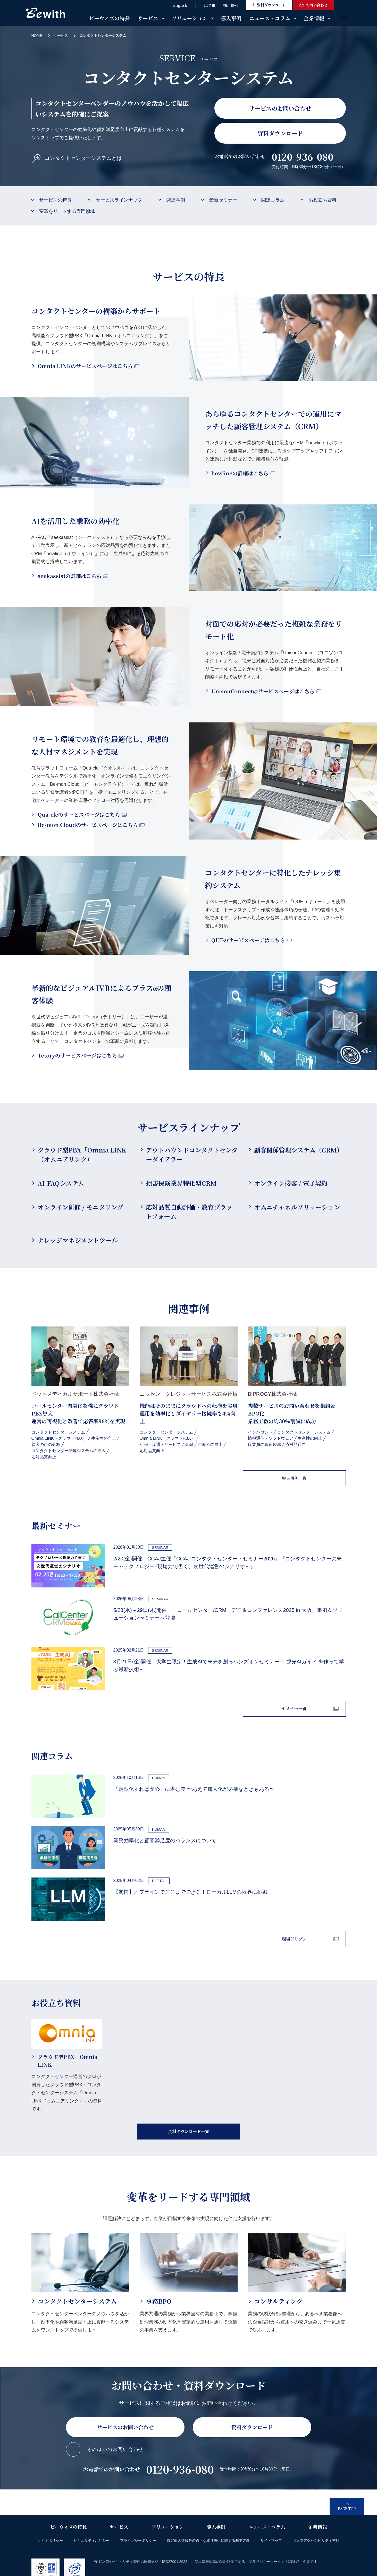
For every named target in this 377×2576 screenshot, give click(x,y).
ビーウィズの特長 (109, 18)
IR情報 (209, 5)
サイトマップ (271, 2540)
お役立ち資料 (323, 200)
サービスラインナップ (119, 200)
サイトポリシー (50, 2540)
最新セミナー (223, 200)
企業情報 (314, 18)
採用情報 (230, 5)
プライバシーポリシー (138, 2540)
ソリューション (189, 18)
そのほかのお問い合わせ (115, 2449)
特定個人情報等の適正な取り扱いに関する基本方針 (208, 2540)
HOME (36, 35)
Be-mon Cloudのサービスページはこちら (91, 824)
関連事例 (175, 200)
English (180, 5)
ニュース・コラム (269, 18)
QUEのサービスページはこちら (251, 940)
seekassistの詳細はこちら (73, 576)
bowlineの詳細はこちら (243, 473)
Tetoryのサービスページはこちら (81, 1055)
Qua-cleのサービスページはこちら (82, 814)
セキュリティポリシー (91, 2540)
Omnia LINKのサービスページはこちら (88, 366)
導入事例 (231, 18)
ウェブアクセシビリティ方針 (315, 2540)
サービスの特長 (55, 200)
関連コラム (272, 200)
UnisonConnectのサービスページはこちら (266, 691)
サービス (148, 18)
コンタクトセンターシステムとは (83, 158)
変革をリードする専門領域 (67, 211)
